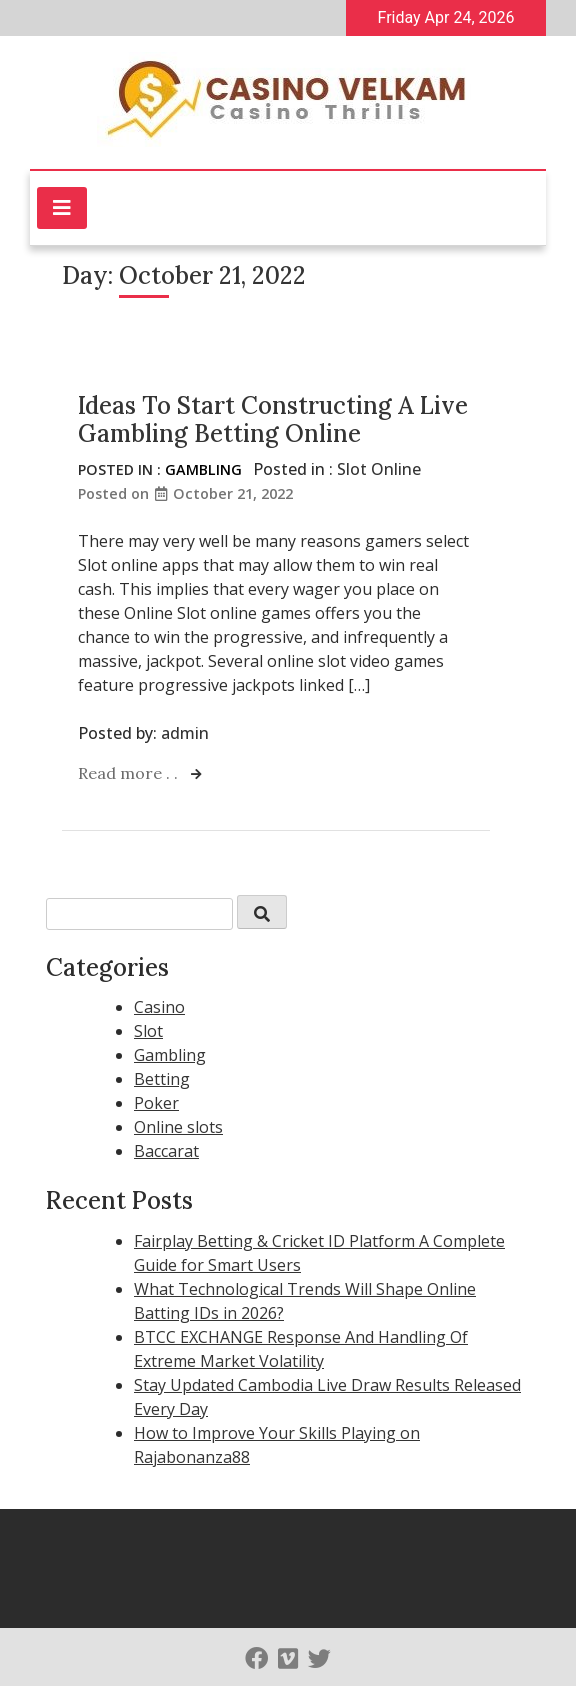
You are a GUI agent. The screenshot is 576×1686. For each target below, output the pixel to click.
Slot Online (379, 469)
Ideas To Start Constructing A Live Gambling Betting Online (273, 420)
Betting (162, 1079)
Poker (156, 1103)
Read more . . (130, 773)
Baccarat (166, 1151)
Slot (148, 1031)
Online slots (178, 1127)
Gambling (203, 469)
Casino (159, 1007)
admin (185, 733)
